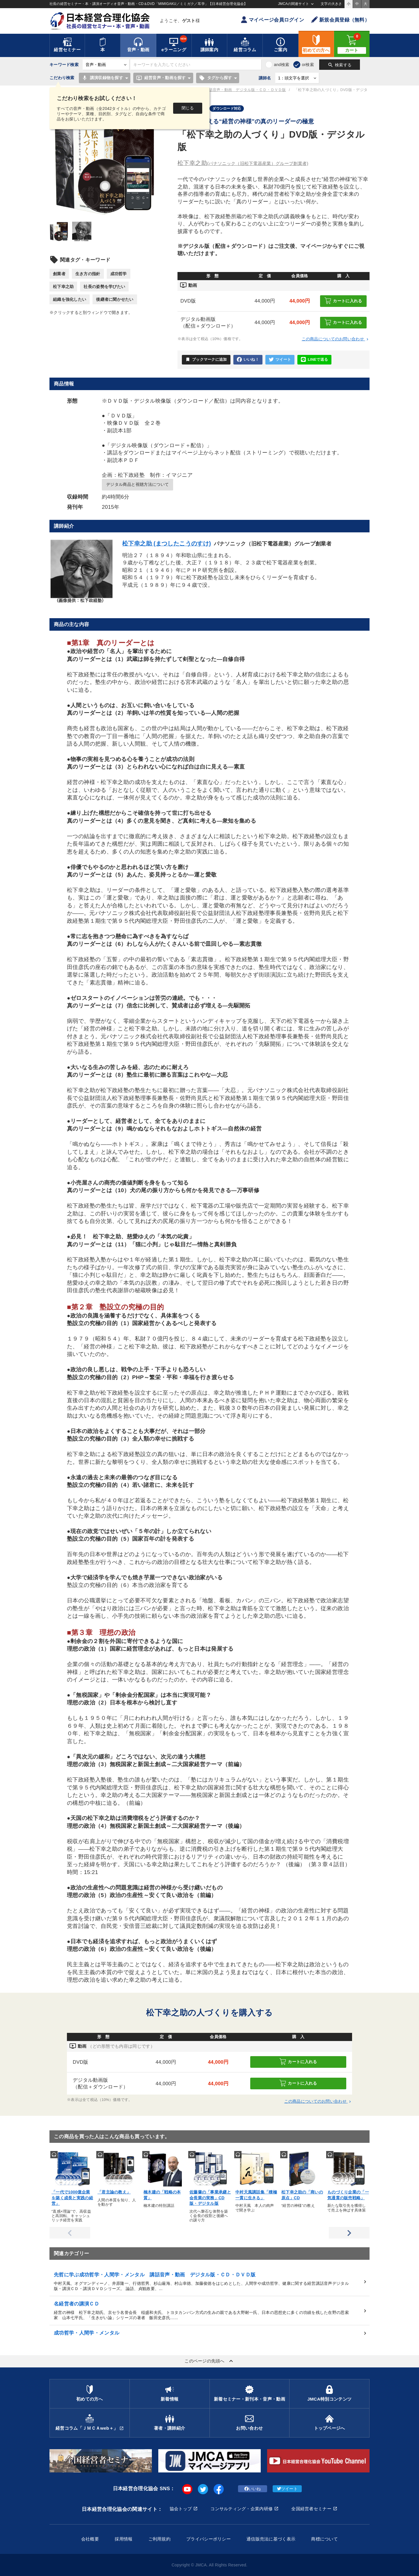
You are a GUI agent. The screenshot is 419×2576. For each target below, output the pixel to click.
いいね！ (248, 359)
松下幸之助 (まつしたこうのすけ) (166, 543)
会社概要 (90, 2538)
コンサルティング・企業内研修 (241, 2508)
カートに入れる (343, 300)
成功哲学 (118, 273)
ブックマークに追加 (206, 359)
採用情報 (123, 2538)
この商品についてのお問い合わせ (336, 339)
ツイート (280, 359)
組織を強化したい (69, 299)
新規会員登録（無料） (340, 19)
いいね (252, 2488)
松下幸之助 (63, 286)
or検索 (308, 64)
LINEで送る (314, 359)
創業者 (59, 273)
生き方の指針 (87, 273)
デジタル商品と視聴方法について (137, 484)
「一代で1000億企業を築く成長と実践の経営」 (72, 2198)
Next (349, 2233)
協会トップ (181, 2508)
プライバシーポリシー (208, 2538)
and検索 (281, 64)
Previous (69, 2233)
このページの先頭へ (209, 2361)
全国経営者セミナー (311, 2508)
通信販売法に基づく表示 (270, 2538)
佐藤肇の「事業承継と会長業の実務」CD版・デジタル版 (210, 2198)
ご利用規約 (159, 2538)
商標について (324, 2538)
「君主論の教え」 (114, 2192)
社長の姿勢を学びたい (104, 286)
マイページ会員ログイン (272, 19)
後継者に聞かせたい (115, 299)
